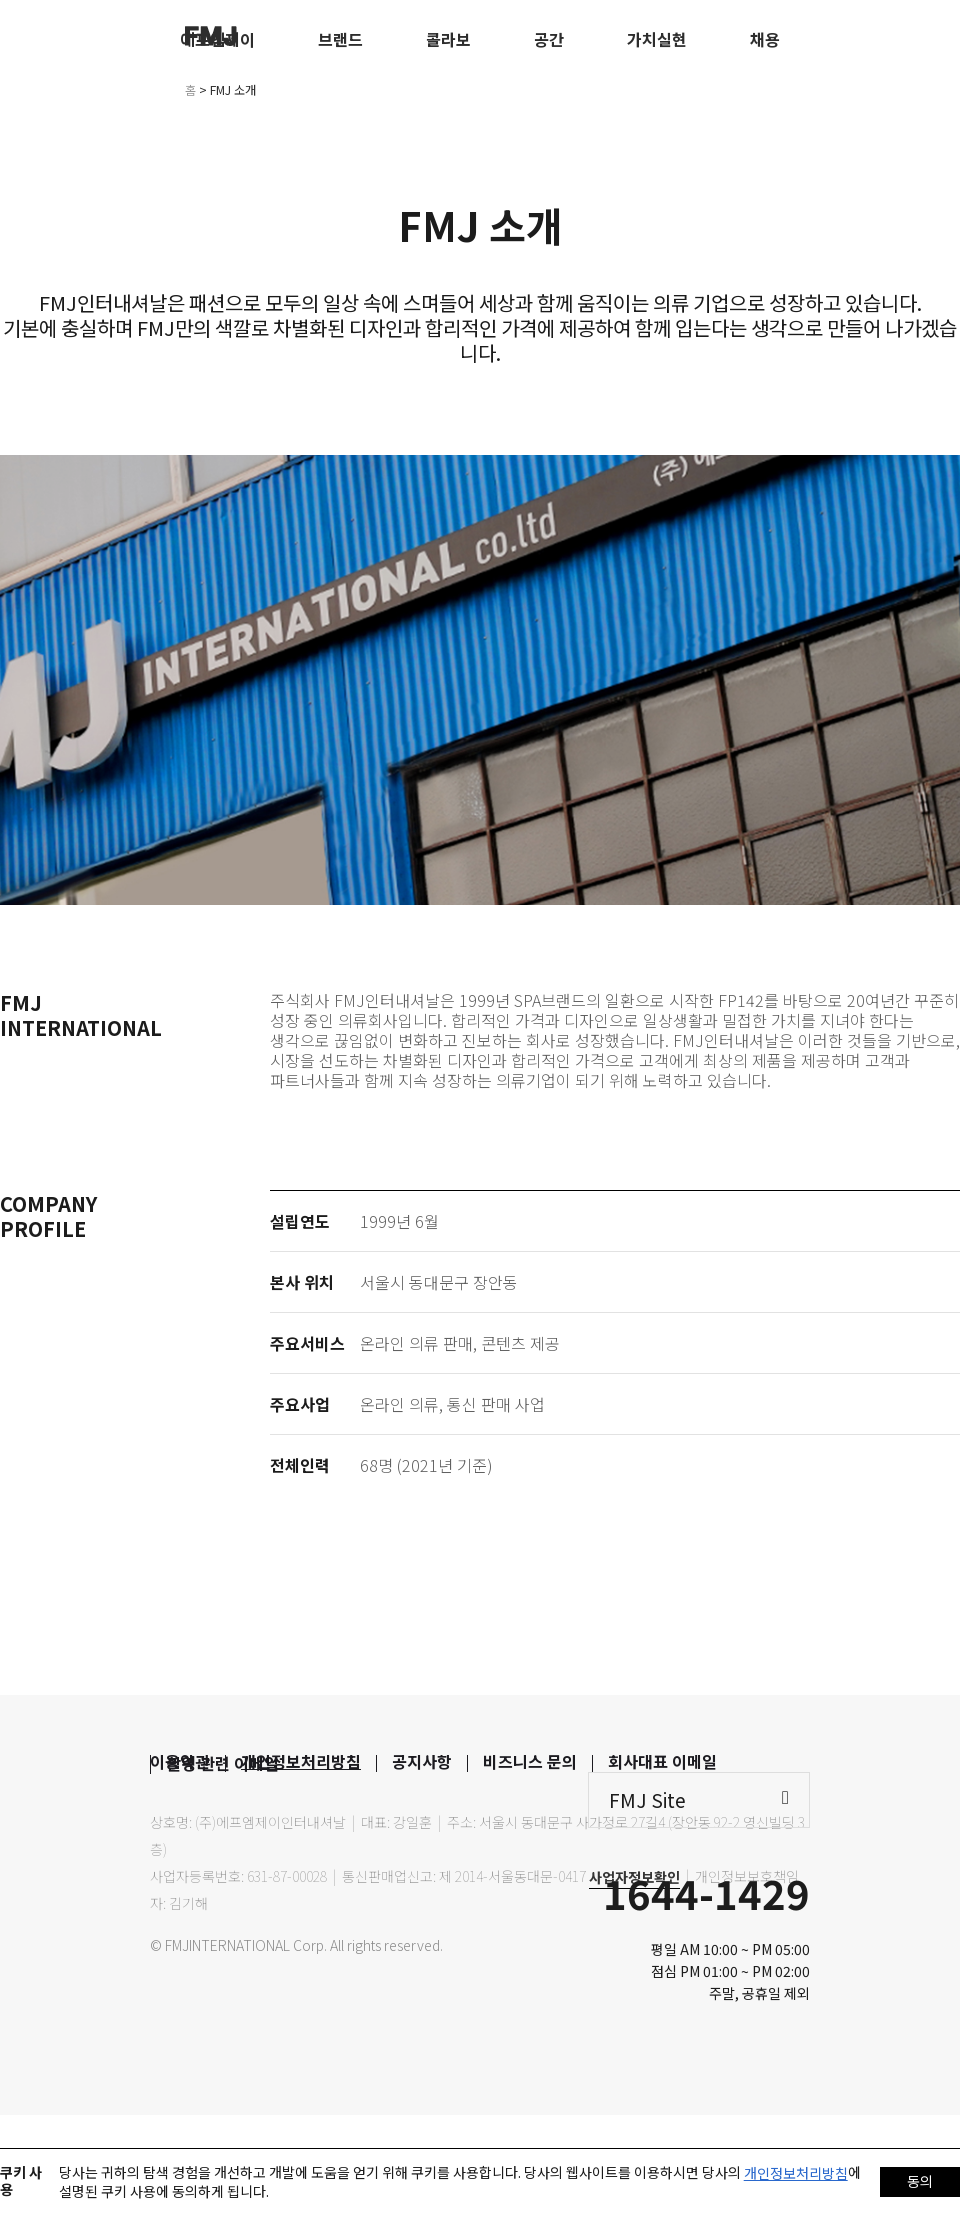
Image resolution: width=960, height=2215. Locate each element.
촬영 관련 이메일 (222, 1763)
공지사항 (422, 1761)
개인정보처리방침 (301, 1761)
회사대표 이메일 (662, 1761)
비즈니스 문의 (530, 1761)
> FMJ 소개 (227, 89)
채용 (765, 39)
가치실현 (657, 39)
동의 (920, 2181)
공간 (549, 39)
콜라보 (448, 39)
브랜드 (340, 39)
